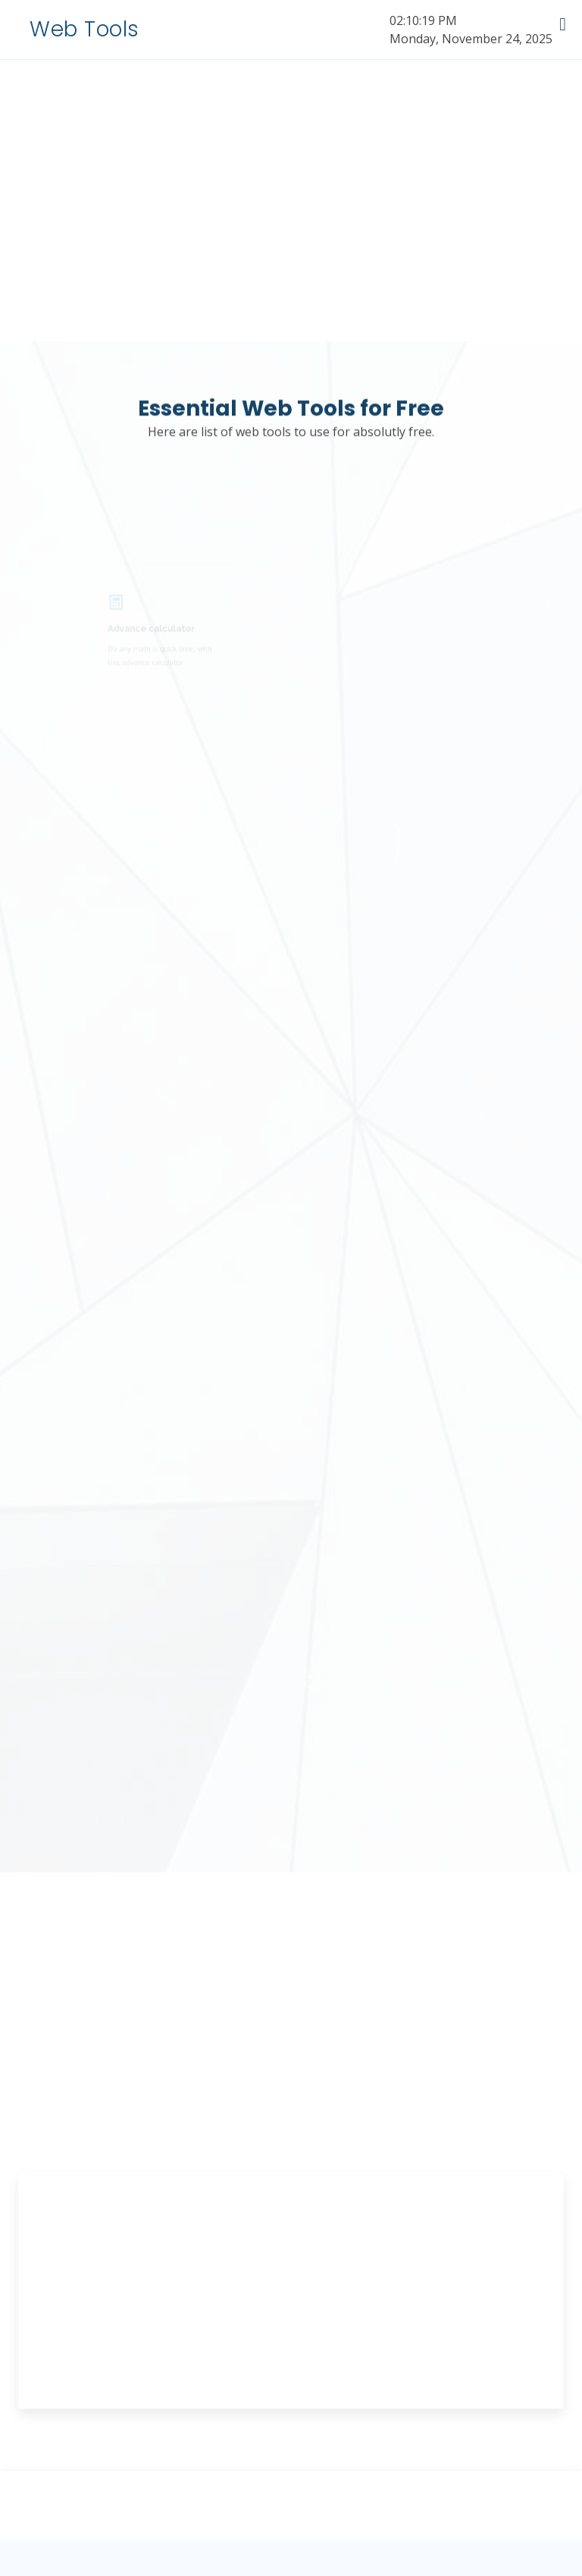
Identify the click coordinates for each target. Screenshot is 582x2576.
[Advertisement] (291, 2312)
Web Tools (84, 29)
